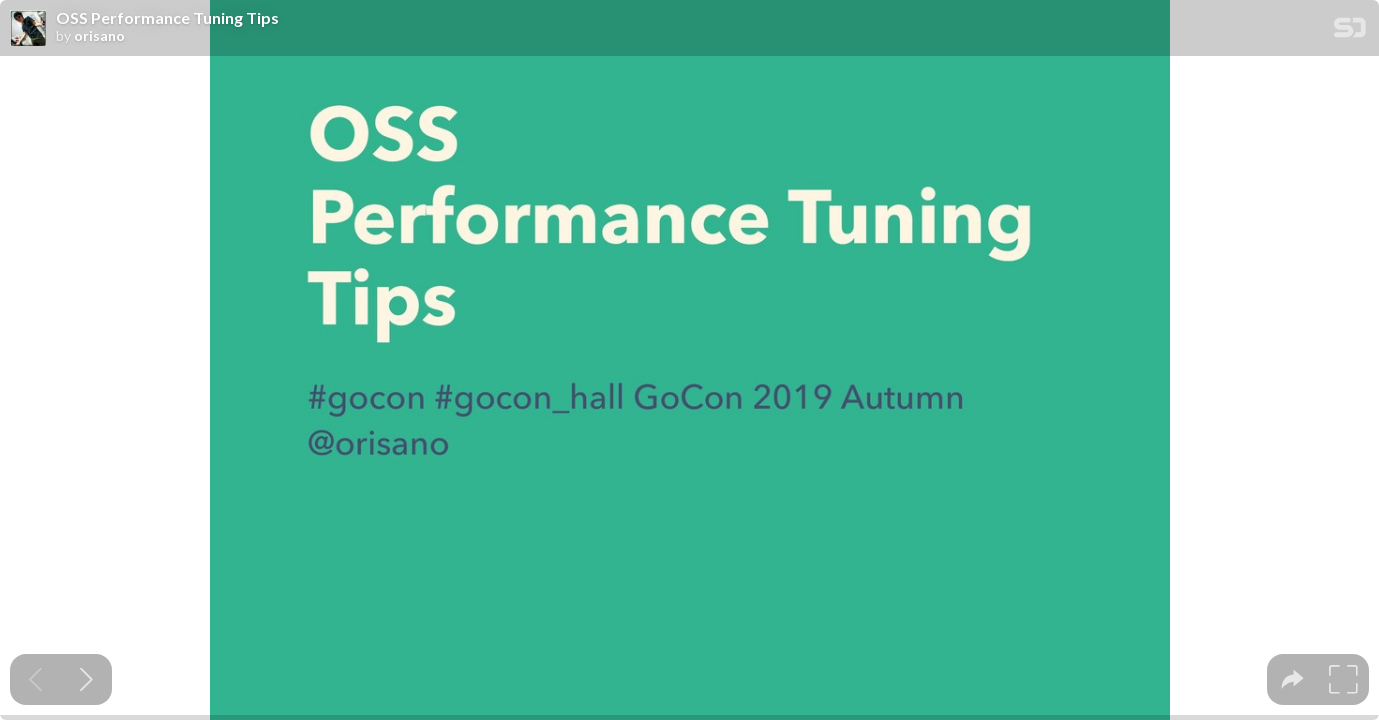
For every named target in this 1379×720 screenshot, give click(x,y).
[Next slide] (86, 679)
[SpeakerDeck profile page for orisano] (28, 29)
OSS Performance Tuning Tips (167, 18)
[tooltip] (1292, 679)
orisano (99, 36)
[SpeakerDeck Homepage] (1350, 31)
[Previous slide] (35, 679)
